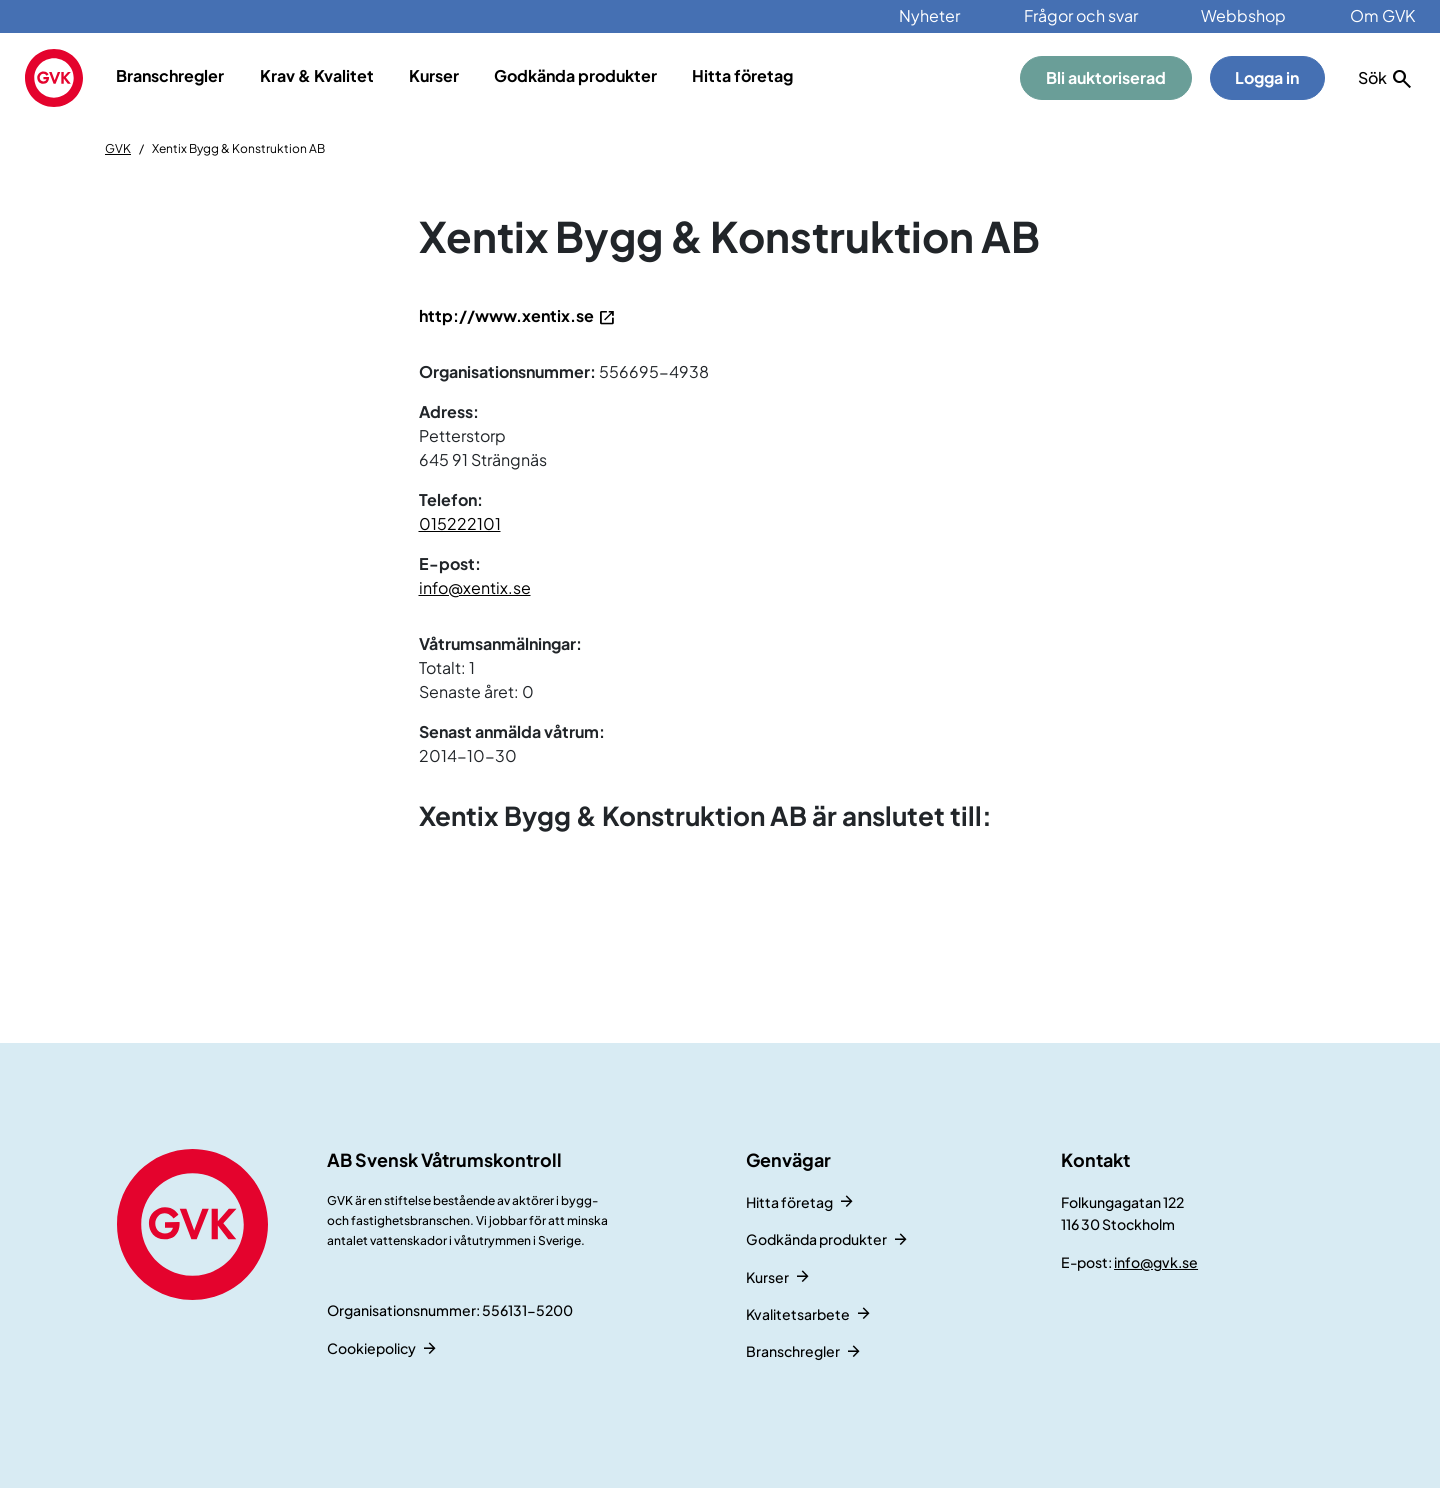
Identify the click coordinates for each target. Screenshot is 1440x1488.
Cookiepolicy (371, 1348)
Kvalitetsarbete (798, 1314)
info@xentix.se (475, 587)
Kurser (434, 75)
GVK (118, 148)
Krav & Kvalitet (317, 75)
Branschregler (170, 75)
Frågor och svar (1081, 15)
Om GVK (1382, 15)
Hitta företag (742, 75)
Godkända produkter (575, 75)
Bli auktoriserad (1106, 77)
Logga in (1267, 77)
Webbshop (1243, 15)
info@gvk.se (1156, 1262)
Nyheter (929, 15)
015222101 (460, 523)
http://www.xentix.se (506, 315)
